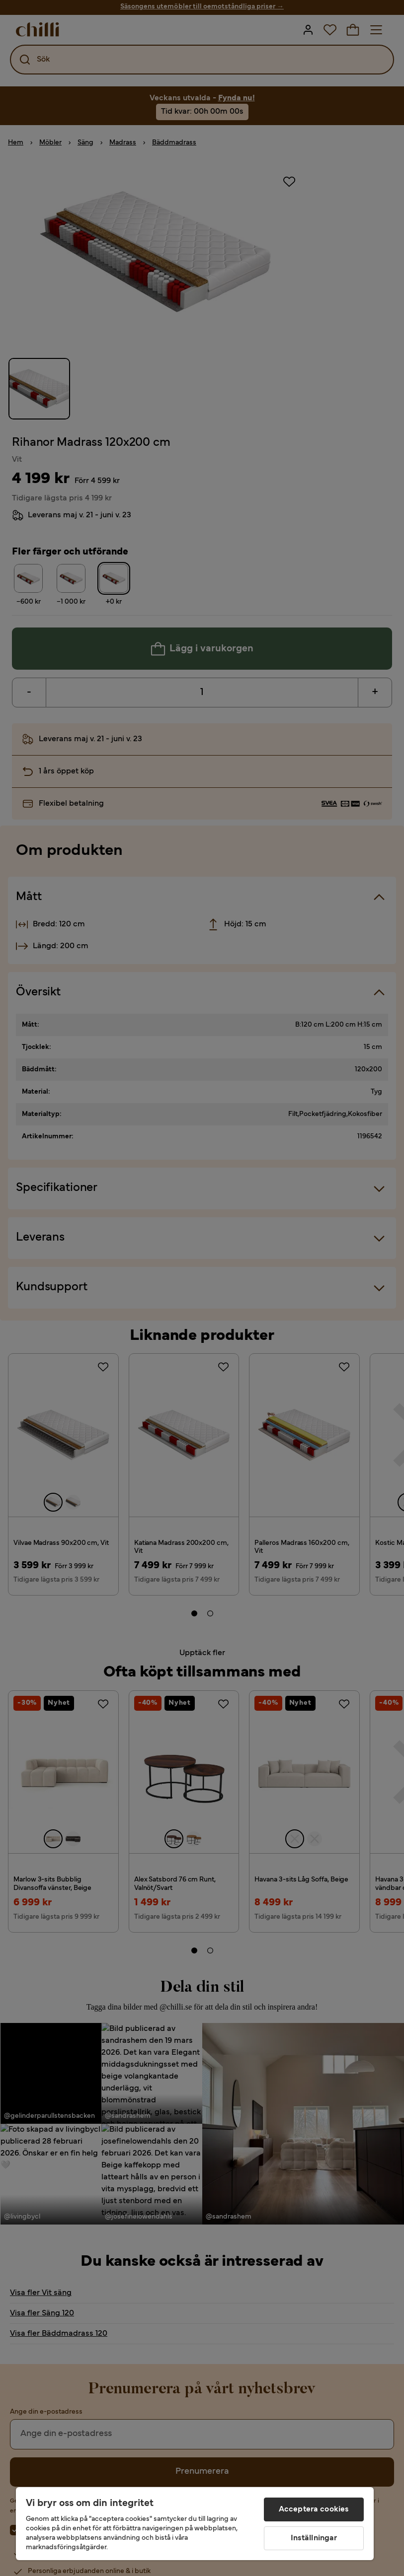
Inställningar (314, 2538)
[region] (195, 2523)
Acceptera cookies (314, 2509)
